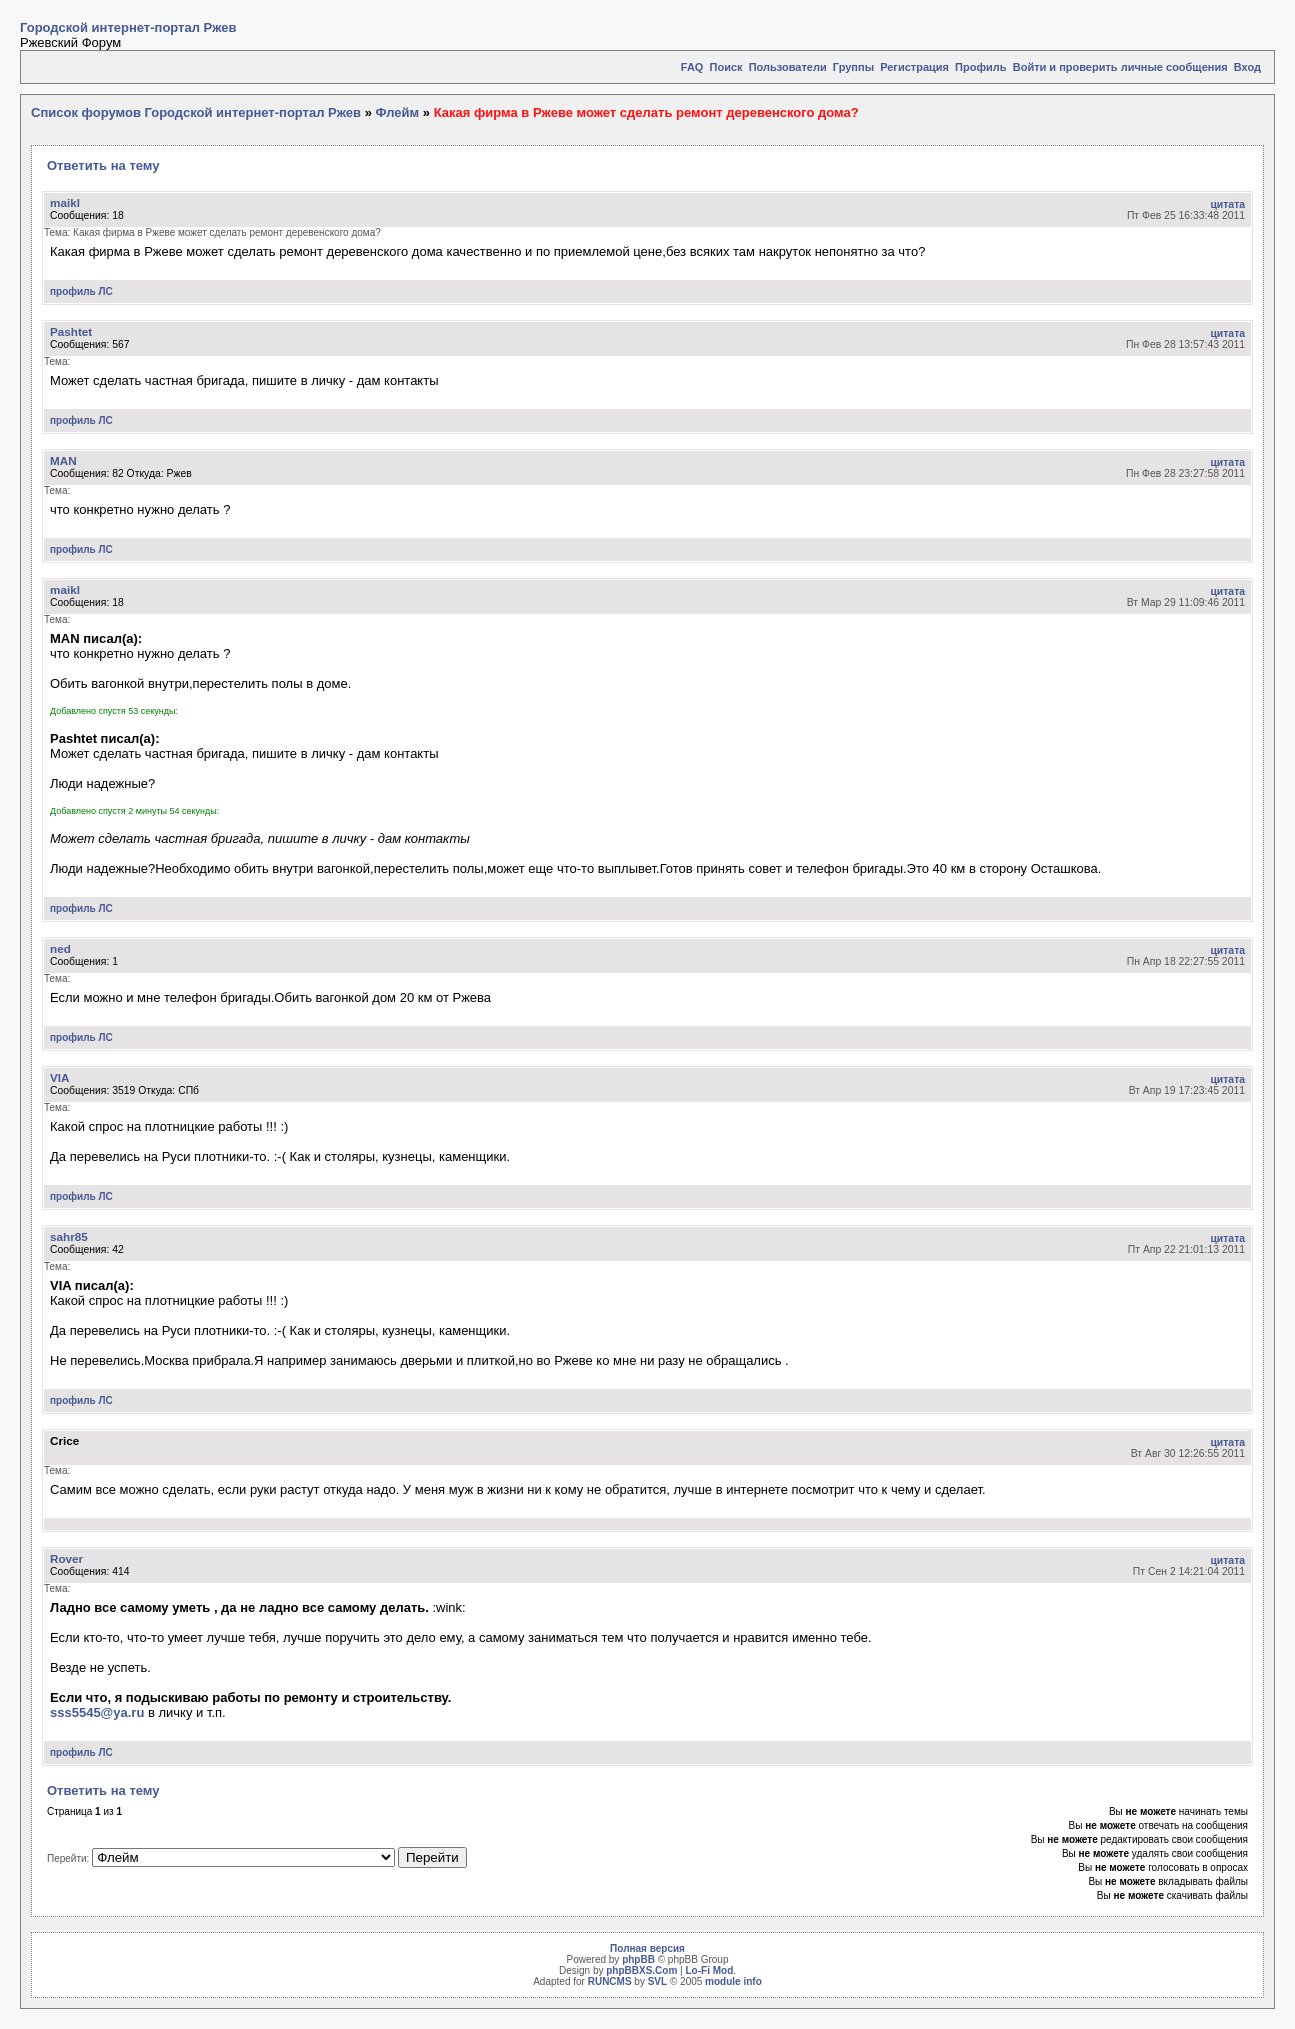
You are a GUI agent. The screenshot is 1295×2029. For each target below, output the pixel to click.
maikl (65, 202)
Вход (1247, 67)
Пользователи (788, 67)
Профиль (980, 67)
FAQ (692, 67)
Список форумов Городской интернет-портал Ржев (196, 112)
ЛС (105, 291)
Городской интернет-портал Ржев (128, 27)
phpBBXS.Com (641, 1970)
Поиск (726, 67)
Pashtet (71, 331)
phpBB (638, 1959)
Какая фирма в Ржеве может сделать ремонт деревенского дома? (646, 112)
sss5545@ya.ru (97, 1712)
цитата (1227, 204)
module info (733, 1981)
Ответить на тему (103, 165)
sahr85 (69, 1236)
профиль (73, 291)
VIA (59, 1077)
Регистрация (914, 67)
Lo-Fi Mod (709, 1970)
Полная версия (647, 1948)
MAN (63, 460)
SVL (657, 1981)
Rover (66, 1558)
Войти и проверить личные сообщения (1120, 67)
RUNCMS (610, 1981)
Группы (853, 67)
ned (60, 948)
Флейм (397, 112)
